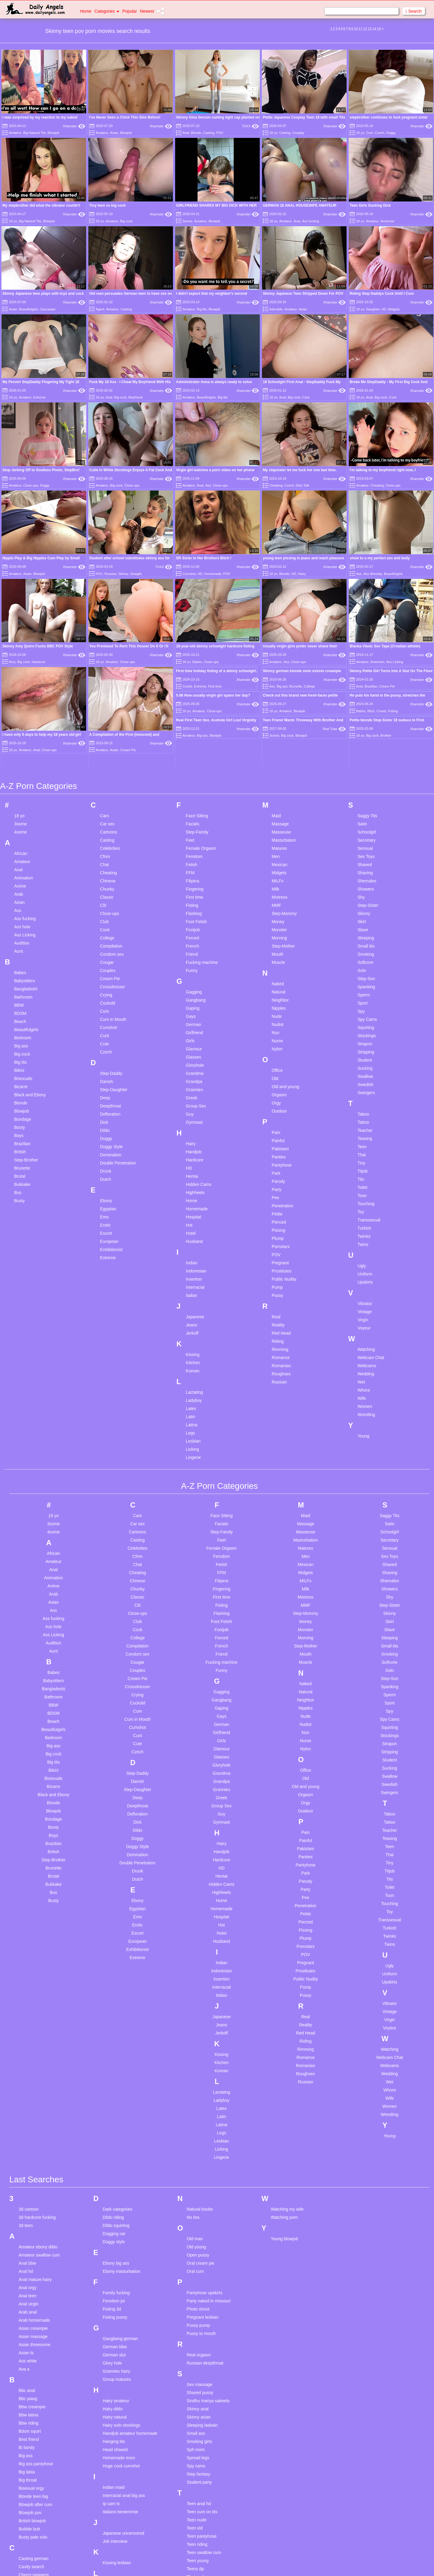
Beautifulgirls (28, 309)
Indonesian (196, 1255)
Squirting (365, 1012)
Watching (366, 1334)
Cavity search (31, 2551)
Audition (22, 928)
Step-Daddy (111, 1058)
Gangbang (196, 985)
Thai (361, 1139)
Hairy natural (115, 2401)
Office (277, 1055)
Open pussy (198, 2239)
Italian (191, 1280)
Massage (280, 808)
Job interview (115, 2526)
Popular (129, 11)
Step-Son (366, 963)
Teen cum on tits (202, 2496)
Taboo (363, 1099)
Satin (362, 808)
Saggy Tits (367, 800)
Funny (192, 955)
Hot (189, 1210)
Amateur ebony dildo (38, 2231)
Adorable (275, 309)
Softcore (365, 947)
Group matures (117, 2364)
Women (364, 1391)
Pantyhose (281, 1150)
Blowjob (53, 133)
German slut (114, 2339)
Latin (190, 1401)
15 (379, 29)
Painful (278, 1125)
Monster (279, 914)
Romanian (281, 1350)
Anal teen (27, 2280)
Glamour (194, 1033)
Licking (192, 1434)
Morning (279, 922)
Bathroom (23, 982)
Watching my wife (287, 2193)
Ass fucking (310, 221)
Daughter (372, 309)
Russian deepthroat (205, 2347)
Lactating (194, 1377)
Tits (360, 1164)
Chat (104, 849)
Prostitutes (281, 1255)
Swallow (365, 1061)
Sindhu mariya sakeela (208, 2385)
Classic (107, 882)
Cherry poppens (34, 2559)
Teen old (195, 2512)
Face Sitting (197, 800)
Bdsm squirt (30, 2415)
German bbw (115, 2331)
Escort (106, 1218)
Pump (277, 1272)
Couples (107, 955)
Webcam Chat (370, 1342)
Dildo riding (113, 2202)
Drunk (105, 1156)
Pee (275, 1182)
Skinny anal (198, 2393)
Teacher (365, 1115)
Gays (191, 1001)
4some (20, 817)
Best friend (29, 2424)
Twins (362, 1229)
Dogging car (114, 2218)
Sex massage (199, 2369)
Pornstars (281, 1231)
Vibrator (364, 1288)
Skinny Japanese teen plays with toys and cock (43, 293)
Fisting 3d (112, 2293)
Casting (208, 133)
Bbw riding (28, 2407)
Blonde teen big (33, 2481)
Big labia (27, 2456)
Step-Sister (367, 890)
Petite (277, 1198)
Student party (199, 2466)
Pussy (277, 1280)
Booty (19, 1112)
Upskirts (365, 1267)
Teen (361, 1131)
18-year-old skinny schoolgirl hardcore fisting (215, 646)
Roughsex (281, 1358)
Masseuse (281, 817)
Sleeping (365, 922)
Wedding (365, 1358)
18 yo (273, 133)
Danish (106, 1066)
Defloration (110, 1099)
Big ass (282, 686)
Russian (111, 574)
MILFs (277, 865)
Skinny (123, 574)
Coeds (187, 686)
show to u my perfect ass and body (380, 558)
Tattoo (363, 1107)
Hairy (302, 574)
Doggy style (114, 2226)
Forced (192, 922)
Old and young (285, 1071)
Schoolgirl (366, 817)
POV (219, 133)
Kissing (193, 1339)
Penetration (282, 1190)
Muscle (278, 947)
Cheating (275, 485)
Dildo (105, 1115)
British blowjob (32, 2505)
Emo (104, 1201)
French (192, 931)
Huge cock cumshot (121, 2450)
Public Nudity (284, 1264)
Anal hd (26, 2256)
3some (187, 221)
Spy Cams (367, 1004)
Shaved (364, 849)
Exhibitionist (111, 1234)
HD (384, 309)
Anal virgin (28, 2288)
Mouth (277, 939)
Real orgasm (199, 2339)
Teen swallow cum (204, 2537)
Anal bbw (27, 2247)
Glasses (193, 1042)
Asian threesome (34, 2329)
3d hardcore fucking (37, 2202)
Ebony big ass (116, 2247)
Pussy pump (198, 2310)
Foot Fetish (196, 906)
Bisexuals (23, 1063)
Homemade (213, 574)
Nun (275, 1017)
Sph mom (196, 2434)
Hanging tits (114, 2426)
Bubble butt (29, 2513)
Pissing (278, 1215)
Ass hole (22, 911)
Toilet (362, 1172)
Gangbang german (120, 2323)
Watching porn (284, 2202)
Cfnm (105, 841)
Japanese (195, 1301)
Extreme (39, 397)
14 (374, 29)
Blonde (196, 133)
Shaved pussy (200, 2377)
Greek (191, 1082)
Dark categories (117, 2193)
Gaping (193, 993)
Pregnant (280, 1247)
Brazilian (371, 686)
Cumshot (189, 574)
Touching (365, 1188)
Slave (362, 914)
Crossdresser (112, 971)
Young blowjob (284, 2223)
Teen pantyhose (202, 2520)
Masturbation (284, 825)
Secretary (366, 825)
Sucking (365, 1053)
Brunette (295, 686)
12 (365, 29)
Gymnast (194, 1107)
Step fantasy (198, 2458)
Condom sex (112, 939)
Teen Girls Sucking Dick (370, 205)
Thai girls (195, 2569)
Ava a (24, 2353)
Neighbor (280, 985)
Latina (191, 1409)
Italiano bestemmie (120, 2496)
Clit (103, 890)
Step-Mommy (284, 898)
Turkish (364, 1213)
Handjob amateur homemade (130, 2418)
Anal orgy (27, 2272)
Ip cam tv (111, 2488)
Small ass (196, 2418)
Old (275, 1063)
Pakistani (280, 1133)
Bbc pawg (28, 2383)
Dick (104, 1107)
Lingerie (193, 1442)
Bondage (22, 1104)
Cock (306, 397)
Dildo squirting (116, 2210)
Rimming (280, 1334)
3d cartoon (29, 2193)
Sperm (363, 979)
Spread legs (198, 2442)
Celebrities (110, 833)
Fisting (192, 890)
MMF (276, 890)
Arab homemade (34, 2304)
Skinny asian (199, 2401)
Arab (18, 879)
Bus (17, 1177)
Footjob (193, 914)
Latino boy (112, 2568)
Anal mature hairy (35, 2264)
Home (85, 11)
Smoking (365, 939)
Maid (276, 800)
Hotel (191, 1218)
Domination (110, 1139)
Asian (114, 133)
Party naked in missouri (209, 2285)
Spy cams (196, 2450)
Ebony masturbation (121, 2256)
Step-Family (197, 817)
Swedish (365, 1069)
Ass (208, 485)
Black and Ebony (30, 1079)
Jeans (191, 1309)
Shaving (365, 857)
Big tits (202, 309)
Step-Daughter (113, 1074)
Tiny (361, 1147)
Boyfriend (135, 397)
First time (215, 686)
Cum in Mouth (113, 1004)
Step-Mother (283, 931)
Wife (361, 1383)
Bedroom (22, 1022)
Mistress (279, 882)
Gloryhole (195, 1050)
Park (276, 1158)
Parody (278, 1166)
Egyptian (108, 1193)
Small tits (366, 931)
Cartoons (108, 817)
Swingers (366, 1077)
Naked (278, 968)
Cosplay (298, 133)
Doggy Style (111, 1131)
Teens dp (195, 2553)
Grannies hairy (116, 2355)
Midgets (394, 309)
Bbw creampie (32, 2391)
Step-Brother (26, 1144)
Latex (191, 1393)
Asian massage (33, 2321)
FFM (190, 857)
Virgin (362, 1304)
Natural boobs (200, 2193)
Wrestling (366, 1399)
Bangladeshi (25, 973)
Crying (106, 979)
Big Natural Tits (34, 133)
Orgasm (279, 1079)
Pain (276, 1117)
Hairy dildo (113, 2393)
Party (276, 1174)
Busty (19, 1185)
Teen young (198, 2545)
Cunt (104, 1020)
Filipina (192, 865)
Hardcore (38, 662)
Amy (12, 662)
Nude (276, 1001)
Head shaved (115, 2434)
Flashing (194, 898)
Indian (191, 1247)
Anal (185, 133)
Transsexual (368, 1204)
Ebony (106, 1185)
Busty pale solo (33, 2521)
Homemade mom (119, 2442)
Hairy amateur (116, 2385)
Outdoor (279, 1096)
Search (414, 11)
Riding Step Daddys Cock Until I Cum (382, 293)
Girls (190, 1025)
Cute (104, 1028)
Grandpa (194, 1066)
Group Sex (196, 1090)
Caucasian (47, 309)
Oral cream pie (201, 2247)
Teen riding (197, 2529)
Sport (362, 988)
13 (370, 29)
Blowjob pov (30, 2497)
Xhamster (74, 126)
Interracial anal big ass (124, 2480)
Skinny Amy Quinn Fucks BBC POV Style (37, 646)
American (387, 221)
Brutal (19, 1161)
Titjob (362, 1156)
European (109, 1226)
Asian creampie (33, 2313)
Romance (281, 1342)
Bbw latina (28, 2399)
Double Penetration (118, 1147)
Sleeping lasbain (202, 2409)
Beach (20, 1006)
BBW (19, 990)
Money (278, 906)
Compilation (111, 931)
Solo (361, 955)
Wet (361, 1366)
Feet (190, 825)
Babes (197, 662)
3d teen (26, 2210)
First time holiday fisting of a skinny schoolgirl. (216, 671)
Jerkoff (192, 1318)
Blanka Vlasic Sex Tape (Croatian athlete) (385, 646)
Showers (365, 874)
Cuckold (107, 988)
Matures (279, 833)
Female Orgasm (201, 833)
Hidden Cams (199, 1169)
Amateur (15, 133)
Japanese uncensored (123, 2517)
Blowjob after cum (35, 2489)
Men (276, 841)
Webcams (366, 1350)
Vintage (364, 1296)
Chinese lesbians (35, 2567)
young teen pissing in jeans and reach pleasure (303, 558)
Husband (194, 1226)
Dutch (105, 1164)
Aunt (18, 936)
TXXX (250, 126)
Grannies (194, 1074)
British (20, 1136)
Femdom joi (114, 2285)
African (20, 838)
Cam (104, 800)
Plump (278, 1223)
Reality (278, 1309)
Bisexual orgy (31, 2472)
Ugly (361, 1250)
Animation (23, 862)
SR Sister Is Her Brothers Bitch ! (203, 558)
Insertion (194, 1264)
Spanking (366, 971)
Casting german (34, 2543)
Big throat (28, 2464)
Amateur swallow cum (39, 2239)
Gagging (194, 976)
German (193, 1009)
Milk (275, 874)
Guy (190, 1099)
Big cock (126, 221)
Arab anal (28, 2296)
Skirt (361, 906)
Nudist (278, 1009)
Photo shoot (198, 2293)
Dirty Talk (302, 485)
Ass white (28, 2345)
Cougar (107, 947)
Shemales (366, 865)
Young (363, 1420)
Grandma (194, 1058)
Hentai (192, 1161)
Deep (105, 1082)
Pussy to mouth (201, 2318)
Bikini (19, 1055)
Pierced (279, 1207)
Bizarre (20, 1071)
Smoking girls (199, 2426)
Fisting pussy (115, 2301)
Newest (147, 11)
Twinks (363, 1221)
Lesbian (193, 1426)
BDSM (20, 998)
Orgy (276, 1087)
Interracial (195, 1272)
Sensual (365, 833)
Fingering (194, 874)
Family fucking (116, 2277)
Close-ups (30, 485)
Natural (278, 976)
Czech (379, 133)
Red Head (281, 1318)
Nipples (279, 993)
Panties (279, 1141)
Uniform (364, 1258)
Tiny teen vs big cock (107, 205)
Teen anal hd (199, 2488)
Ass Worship (372, 574)
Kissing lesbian (117, 2547)
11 (360, 29)
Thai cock (196, 2561)
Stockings (366, 1020)
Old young (196, 2231)
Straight (136, 574)
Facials (192, 808)
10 (356, 29)
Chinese (107, 865)
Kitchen (193, 1347)
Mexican (279, 849)
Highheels (195, 1177)
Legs (190, 1417)
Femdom (194, 841)
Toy (360, 1196)
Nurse (277, 1025)
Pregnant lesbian (203, 2301)
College (309, 686)
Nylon (277, 1033)
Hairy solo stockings (121, 2409)
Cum (369, 133)
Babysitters (24, 965)
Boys (19, 1120)
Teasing (364, 1123)
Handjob (194, 1136)
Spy (361, 996)
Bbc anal (27, 2375)
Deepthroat (110, 1090)
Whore (363, 1375)
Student (364, 1045)
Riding (278, 1326)
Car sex (107, 808)
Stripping (365, 1036)
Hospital (193, 1201)
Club (104, 906)
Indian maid (113, 2472)
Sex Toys (366, 841)
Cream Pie (128, 750)
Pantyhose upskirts (204, 2277)
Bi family (27, 2432)
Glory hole (112, 2347)
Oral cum (195, 2256)
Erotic (105, 1210)
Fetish (191, 849)
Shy (361, 882)
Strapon (364, 1028)
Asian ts (26, 2337)
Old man (195, 2223)
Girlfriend (194, 1017)
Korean (193, 1355)
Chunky (107, 874)
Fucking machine (202, 947)
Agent (100, 309)
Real (276, 1301)
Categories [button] (106, 11)
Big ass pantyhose (36, 2448)
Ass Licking (394, 662)
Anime (20, 871)
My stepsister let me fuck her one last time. (300, 470)
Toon (361, 1180)
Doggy (391, 133)
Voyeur (364, 1312)
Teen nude (196, 2504)
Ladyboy (194, 1385)
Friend (192, 939)
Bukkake (22, 1169)
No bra (193, 2202)
